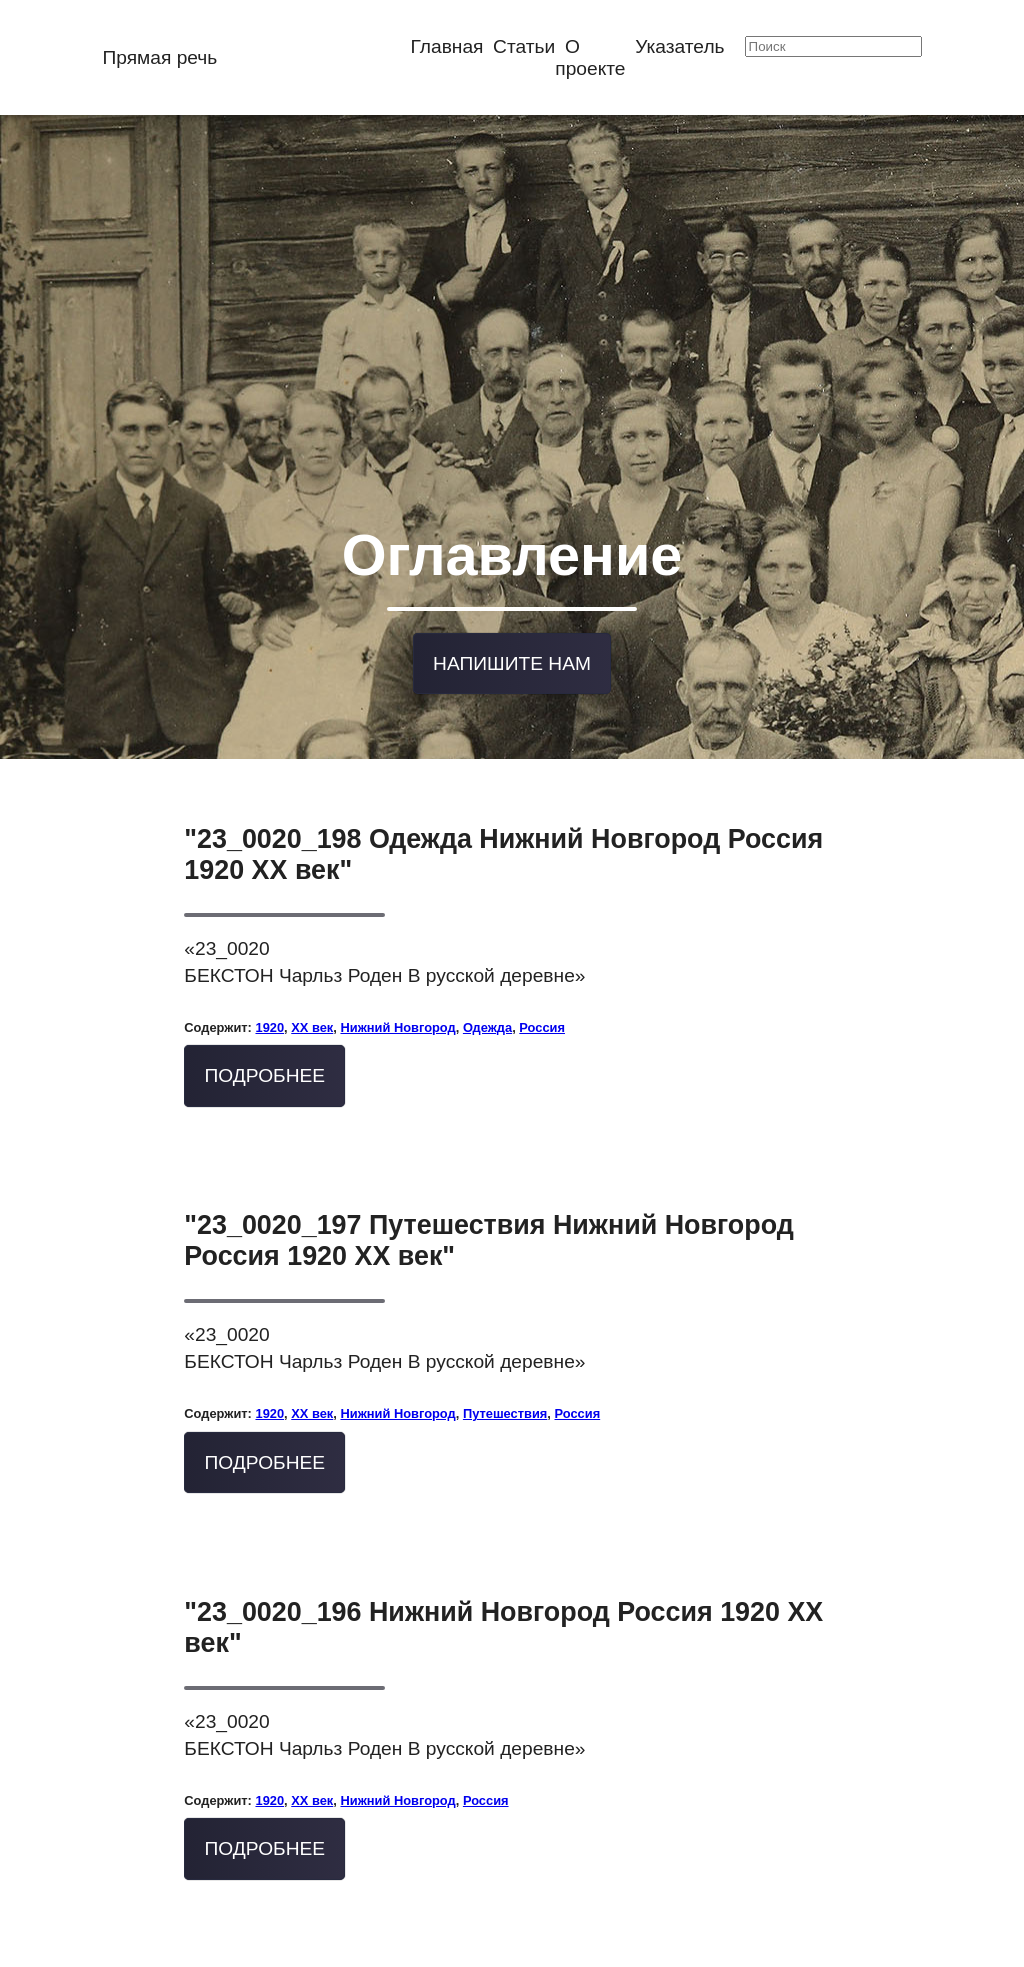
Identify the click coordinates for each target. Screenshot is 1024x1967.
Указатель (679, 46)
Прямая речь (159, 57)
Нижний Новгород (397, 987)
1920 (269, 987)
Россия (542, 987)
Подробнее (265, 1036)
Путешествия (505, 1374)
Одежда (487, 987)
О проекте (590, 57)
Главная (446, 46)
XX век (312, 987)
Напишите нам (512, 628)
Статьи (524, 46)
